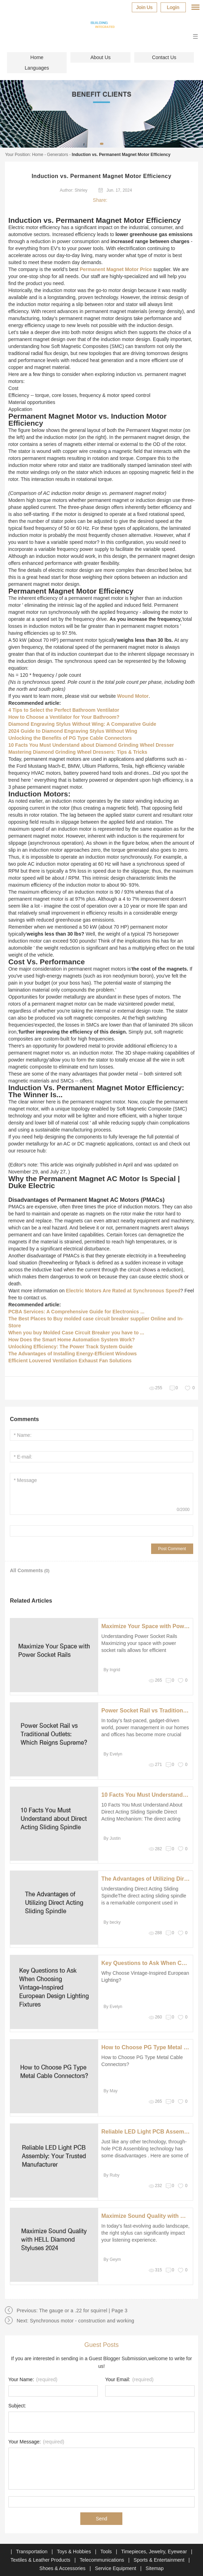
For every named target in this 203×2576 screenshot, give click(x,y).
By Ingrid (111, 1669)
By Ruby (111, 2175)
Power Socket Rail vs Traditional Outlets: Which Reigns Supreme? (145, 1710)
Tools (106, 2551)
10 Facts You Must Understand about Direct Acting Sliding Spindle (145, 1795)
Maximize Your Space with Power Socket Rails (145, 1626)
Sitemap (154, 2568)
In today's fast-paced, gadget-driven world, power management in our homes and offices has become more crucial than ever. (145, 1731)
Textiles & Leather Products (41, 2560)
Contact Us (164, 57)
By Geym (112, 2259)
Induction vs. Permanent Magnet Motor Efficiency (121, 154)
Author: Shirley (74, 190)
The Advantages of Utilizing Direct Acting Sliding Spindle (145, 1879)
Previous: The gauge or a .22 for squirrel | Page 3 (71, 2310)
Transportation (32, 2551)
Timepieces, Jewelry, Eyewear (154, 2551)
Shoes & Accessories (63, 2568)
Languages (37, 68)
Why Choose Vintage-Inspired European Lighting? (145, 1976)
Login (173, 7)
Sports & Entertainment (160, 2560)
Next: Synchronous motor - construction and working (75, 2320)
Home (37, 57)
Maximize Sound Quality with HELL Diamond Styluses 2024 (145, 2216)
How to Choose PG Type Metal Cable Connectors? (145, 2047)
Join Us (144, 7)
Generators (57, 154)
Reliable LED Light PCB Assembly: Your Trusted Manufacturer (145, 2132)
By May (110, 2090)
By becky (112, 1922)
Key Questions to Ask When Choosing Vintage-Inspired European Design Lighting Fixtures (145, 1963)
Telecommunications (103, 2560)
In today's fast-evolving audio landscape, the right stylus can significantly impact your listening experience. (145, 2233)
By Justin (112, 1838)
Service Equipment (116, 2568)
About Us (100, 57)
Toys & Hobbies (74, 2551)
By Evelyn (112, 1754)
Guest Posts (101, 2344)
